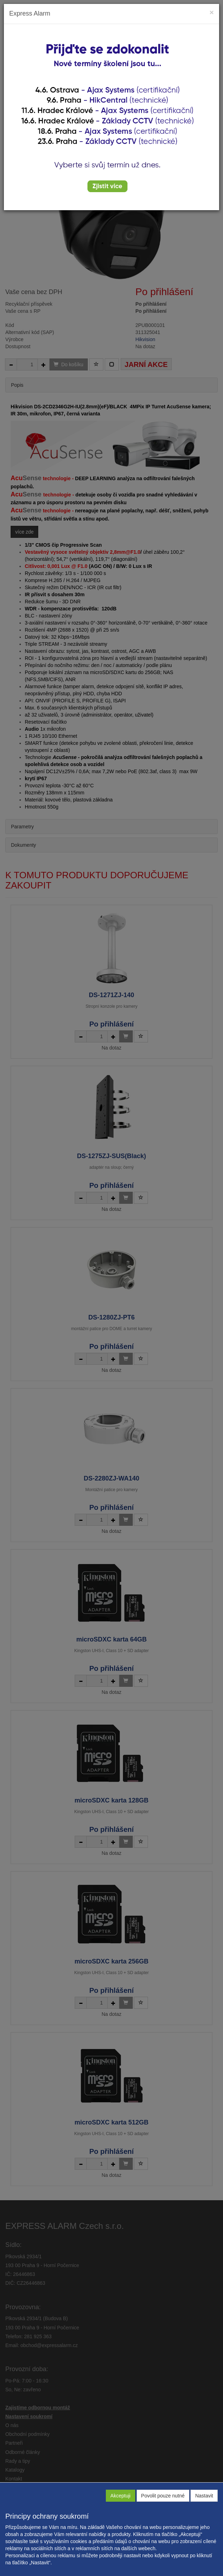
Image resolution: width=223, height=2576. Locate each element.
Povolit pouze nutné (163, 2496)
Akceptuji (120, 2496)
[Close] (212, 12)
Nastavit (204, 2496)
